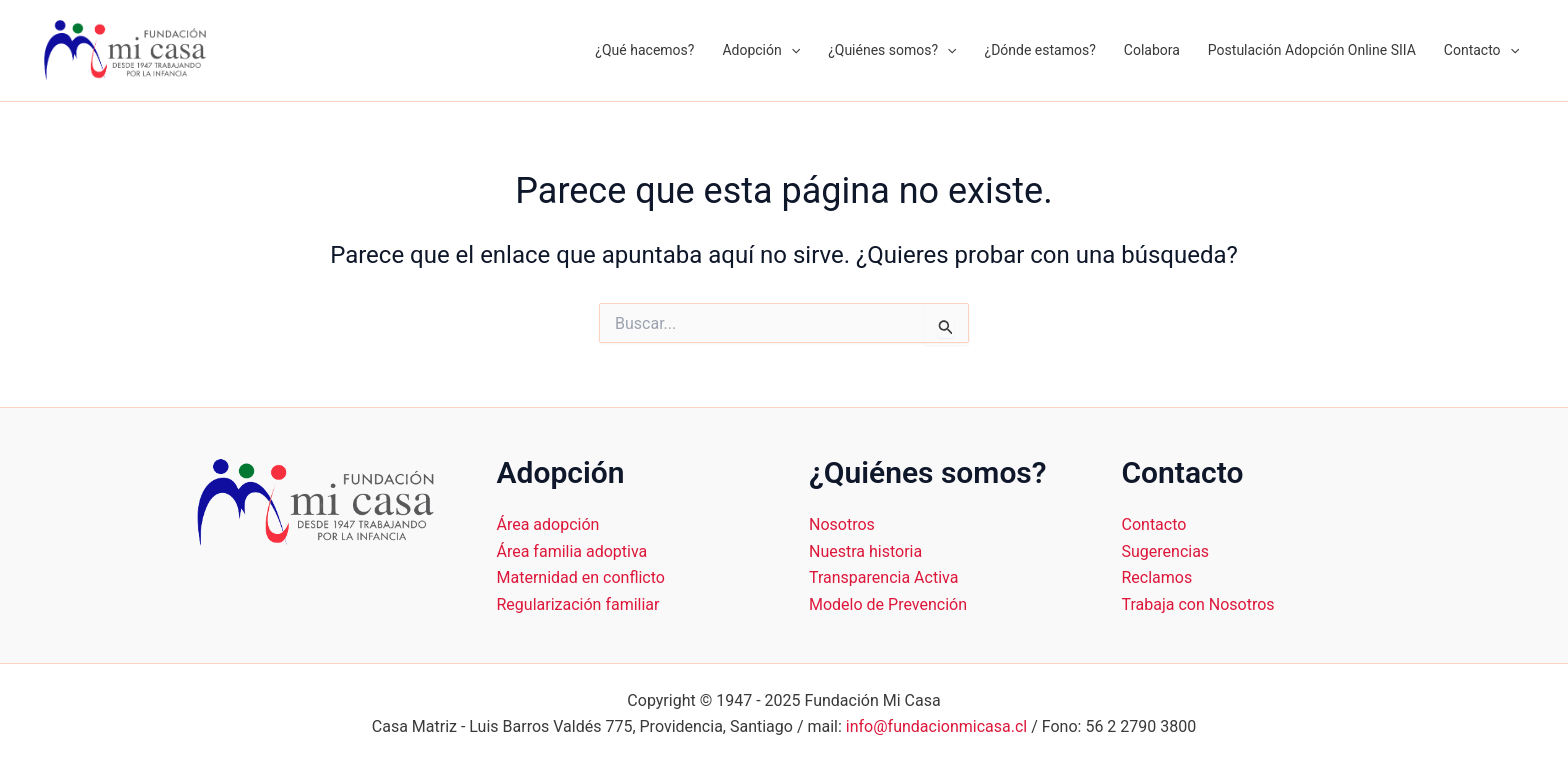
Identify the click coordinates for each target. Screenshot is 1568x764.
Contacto (1481, 50)
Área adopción (548, 524)
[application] (791, 50)
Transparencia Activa (883, 577)
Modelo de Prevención (888, 604)
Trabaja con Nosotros (1198, 604)
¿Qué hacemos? (644, 50)
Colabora (1152, 50)
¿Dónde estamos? (1040, 50)
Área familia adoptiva (572, 551)
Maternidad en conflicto (581, 577)
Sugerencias (1166, 551)
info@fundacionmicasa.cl (936, 726)
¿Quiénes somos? (892, 50)
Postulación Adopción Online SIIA (1312, 50)
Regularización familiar (578, 604)
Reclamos (1157, 577)
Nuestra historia (865, 551)
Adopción (761, 50)
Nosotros (842, 524)
